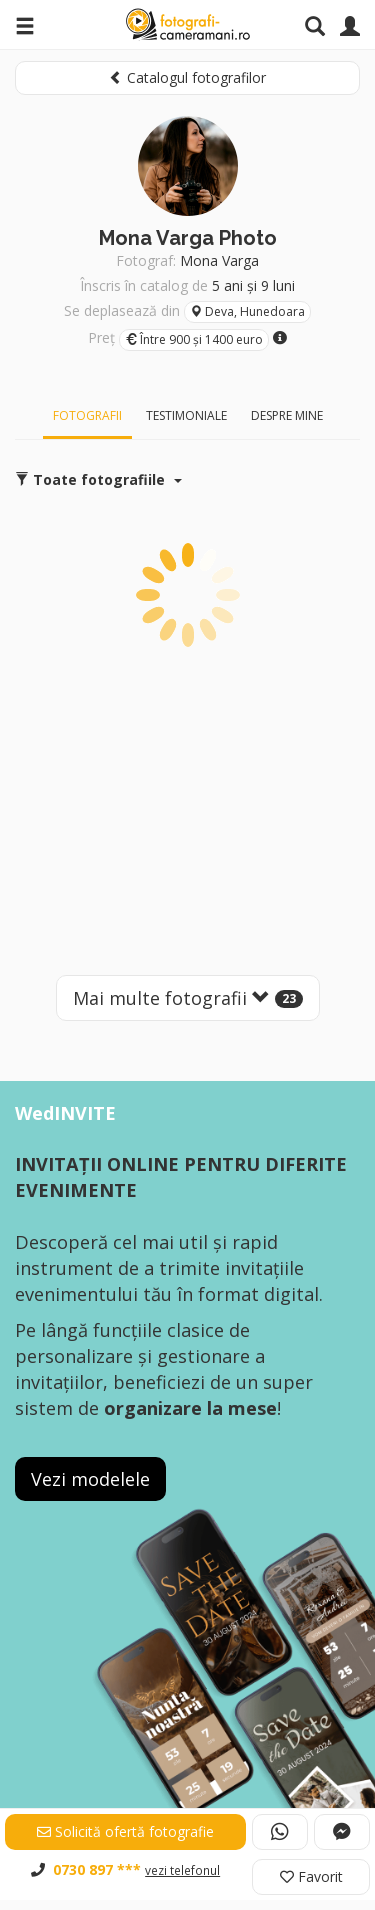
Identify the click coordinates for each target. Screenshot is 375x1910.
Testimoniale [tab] (186, 415)
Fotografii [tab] (87, 415)
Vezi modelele (90, 1479)
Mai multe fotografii (188, 998)
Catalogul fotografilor (187, 77)
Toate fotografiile (98, 479)
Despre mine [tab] (287, 415)
